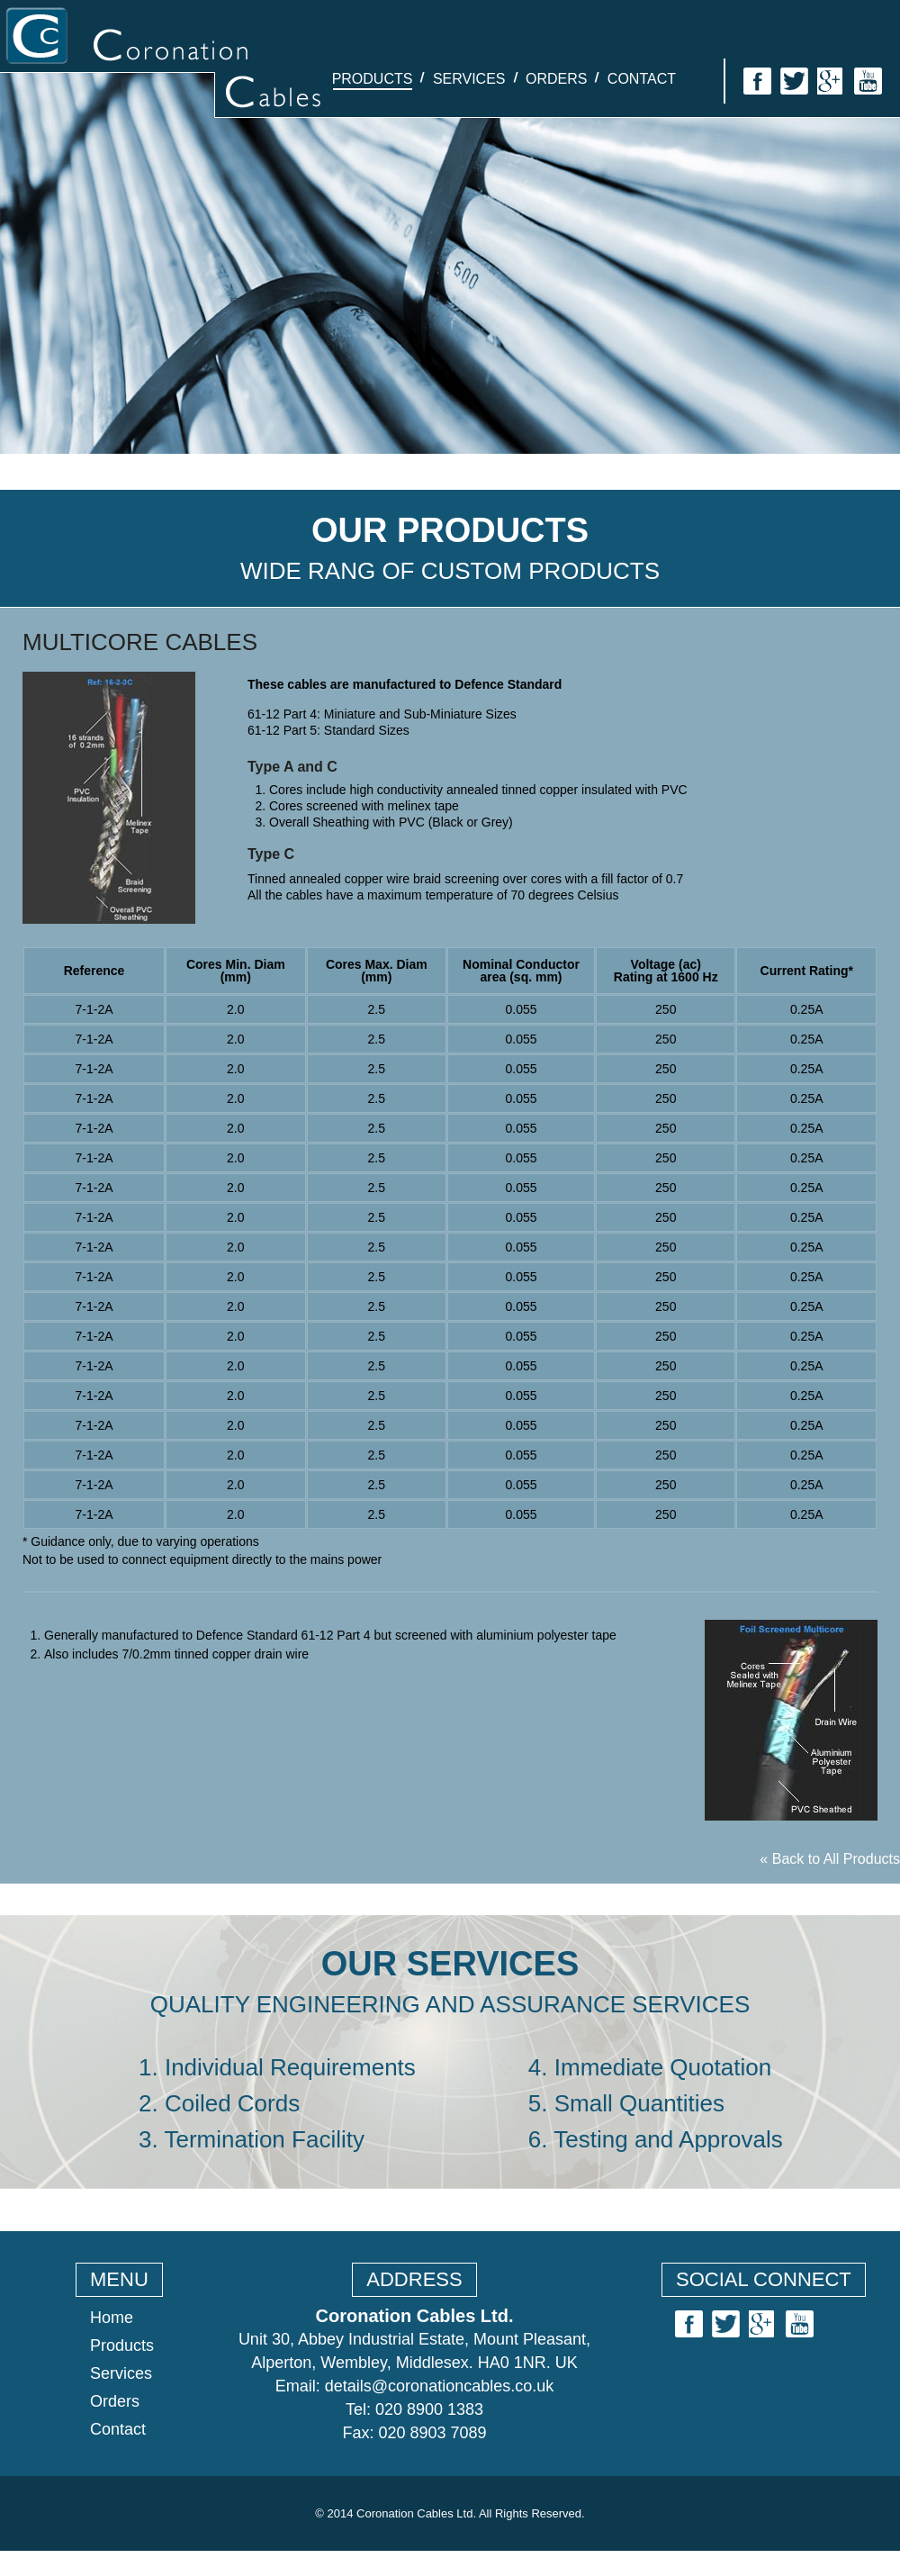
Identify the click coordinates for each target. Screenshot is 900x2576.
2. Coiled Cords (219, 2103)
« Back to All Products (830, 1858)
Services (469, 78)
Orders (556, 78)
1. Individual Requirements (277, 2067)
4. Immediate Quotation (649, 2067)
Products (372, 78)
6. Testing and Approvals (655, 2139)
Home (111, 2318)
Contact (642, 78)
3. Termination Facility (251, 2139)
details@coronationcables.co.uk (439, 2386)
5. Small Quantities (626, 2103)
